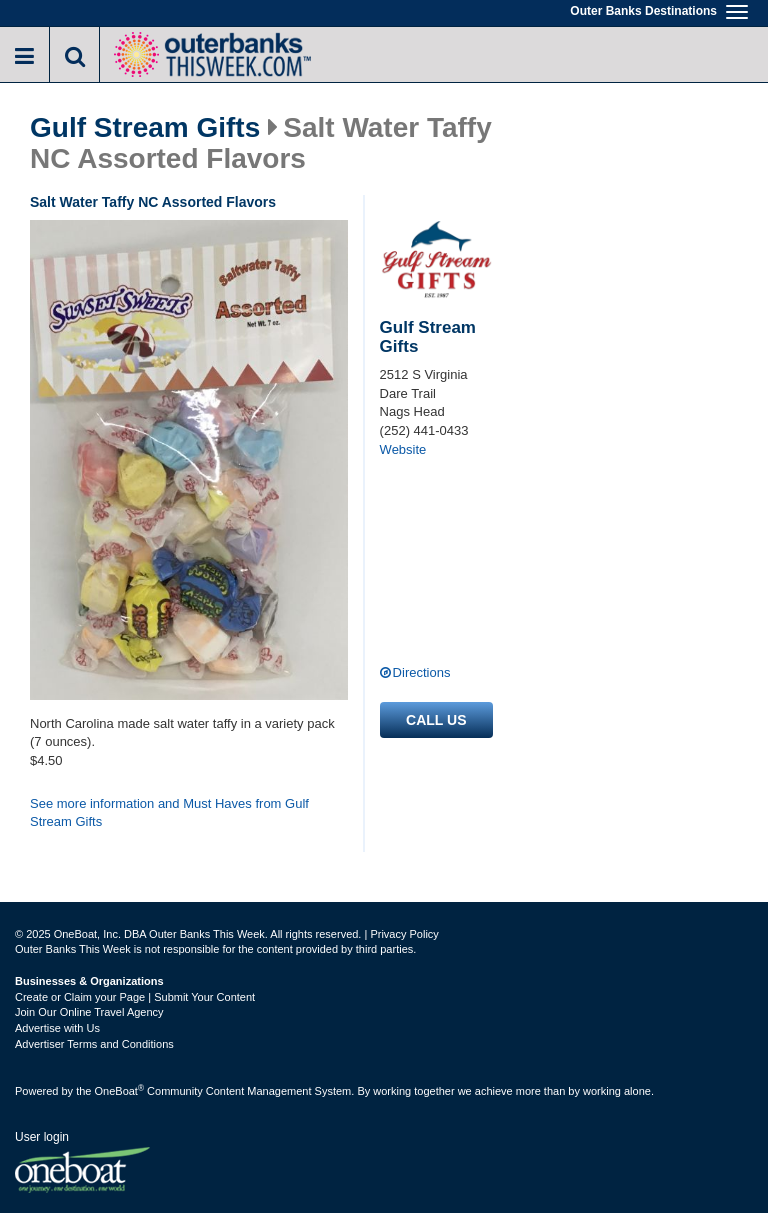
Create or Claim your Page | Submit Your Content (135, 997)
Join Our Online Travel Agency (89, 1012)
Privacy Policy (404, 934)
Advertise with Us (57, 1028)
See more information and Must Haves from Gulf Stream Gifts (169, 813)
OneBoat (120, 1091)
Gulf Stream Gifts (145, 128)
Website (403, 449)
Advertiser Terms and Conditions (94, 1044)
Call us (436, 720)
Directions (422, 672)
